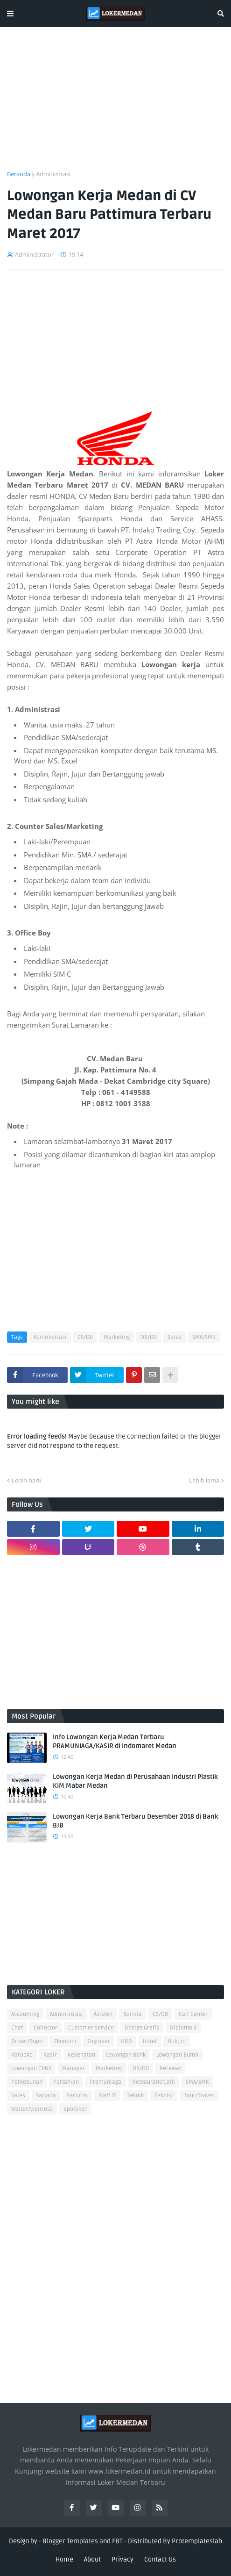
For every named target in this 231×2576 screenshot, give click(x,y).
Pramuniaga (105, 2082)
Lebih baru (27, 1480)
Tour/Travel (199, 2095)
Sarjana (46, 2095)
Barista (132, 2014)
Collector (45, 2027)
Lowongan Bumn (177, 2054)
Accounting (25, 2014)
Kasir (50, 2054)
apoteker (75, 2109)
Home (64, 2559)
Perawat (170, 2068)
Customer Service (91, 2027)
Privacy (122, 2559)
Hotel (150, 2041)
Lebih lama (204, 1480)
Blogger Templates (70, 2541)
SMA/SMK (204, 1337)
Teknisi (163, 2095)
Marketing (117, 1337)
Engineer (98, 2041)
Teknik (135, 2095)
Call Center (193, 2014)
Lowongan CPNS (31, 2068)
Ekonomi (65, 2041)
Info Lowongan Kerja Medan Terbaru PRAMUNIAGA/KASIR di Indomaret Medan (114, 1741)
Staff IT (107, 2095)
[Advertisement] (115, 104)
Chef (17, 2027)
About (92, 2559)
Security (77, 2095)
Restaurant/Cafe (153, 2082)
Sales (175, 1337)
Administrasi (53, 174)
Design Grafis (142, 2027)
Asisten (103, 2014)
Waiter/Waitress (32, 2109)
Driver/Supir (27, 2041)
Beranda (18, 174)
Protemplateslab (197, 2541)
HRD (126, 2041)
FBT (117, 2541)
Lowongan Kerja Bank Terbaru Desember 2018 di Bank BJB (135, 1821)
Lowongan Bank (126, 2054)
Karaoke (22, 2054)
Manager (73, 2068)
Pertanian (66, 2082)
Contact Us (160, 2559)
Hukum (177, 2041)
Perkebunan (26, 2082)
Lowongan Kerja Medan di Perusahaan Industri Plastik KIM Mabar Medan (135, 1781)
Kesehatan (81, 2054)
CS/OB (85, 1337)
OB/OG (148, 1337)
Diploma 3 (183, 2027)
